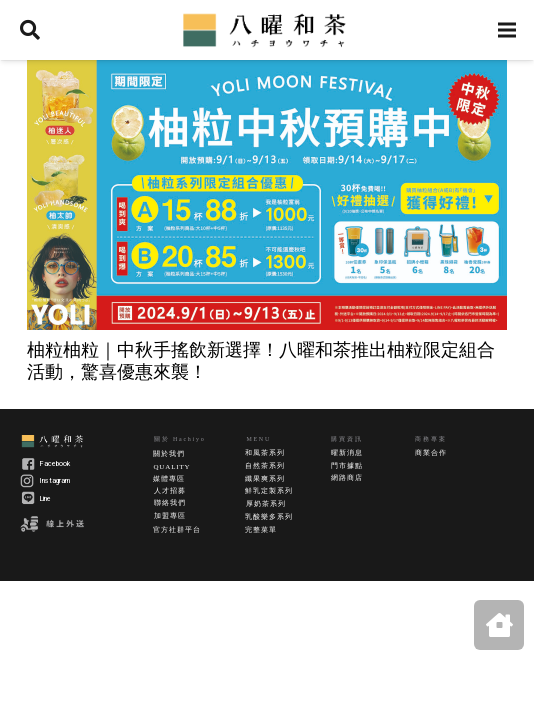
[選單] (507, 30)
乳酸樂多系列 (268, 517)
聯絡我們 (169, 503)
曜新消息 (346, 453)
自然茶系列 (264, 466)
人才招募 (169, 491)
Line (45, 499)
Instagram (55, 481)
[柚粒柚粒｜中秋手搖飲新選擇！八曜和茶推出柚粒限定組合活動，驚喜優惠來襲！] (267, 195)
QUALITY (171, 467)
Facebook (55, 464)
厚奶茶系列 (265, 504)
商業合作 (430, 453)
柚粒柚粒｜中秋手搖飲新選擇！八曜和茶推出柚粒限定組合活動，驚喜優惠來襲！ (261, 360)
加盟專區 (169, 516)
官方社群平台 (176, 530)
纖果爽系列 (264, 479)
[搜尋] (30, 30)
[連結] (267, 30)
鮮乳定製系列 (268, 491)
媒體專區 (168, 479)
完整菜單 (260, 530)
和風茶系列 (264, 453)
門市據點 (346, 466)
